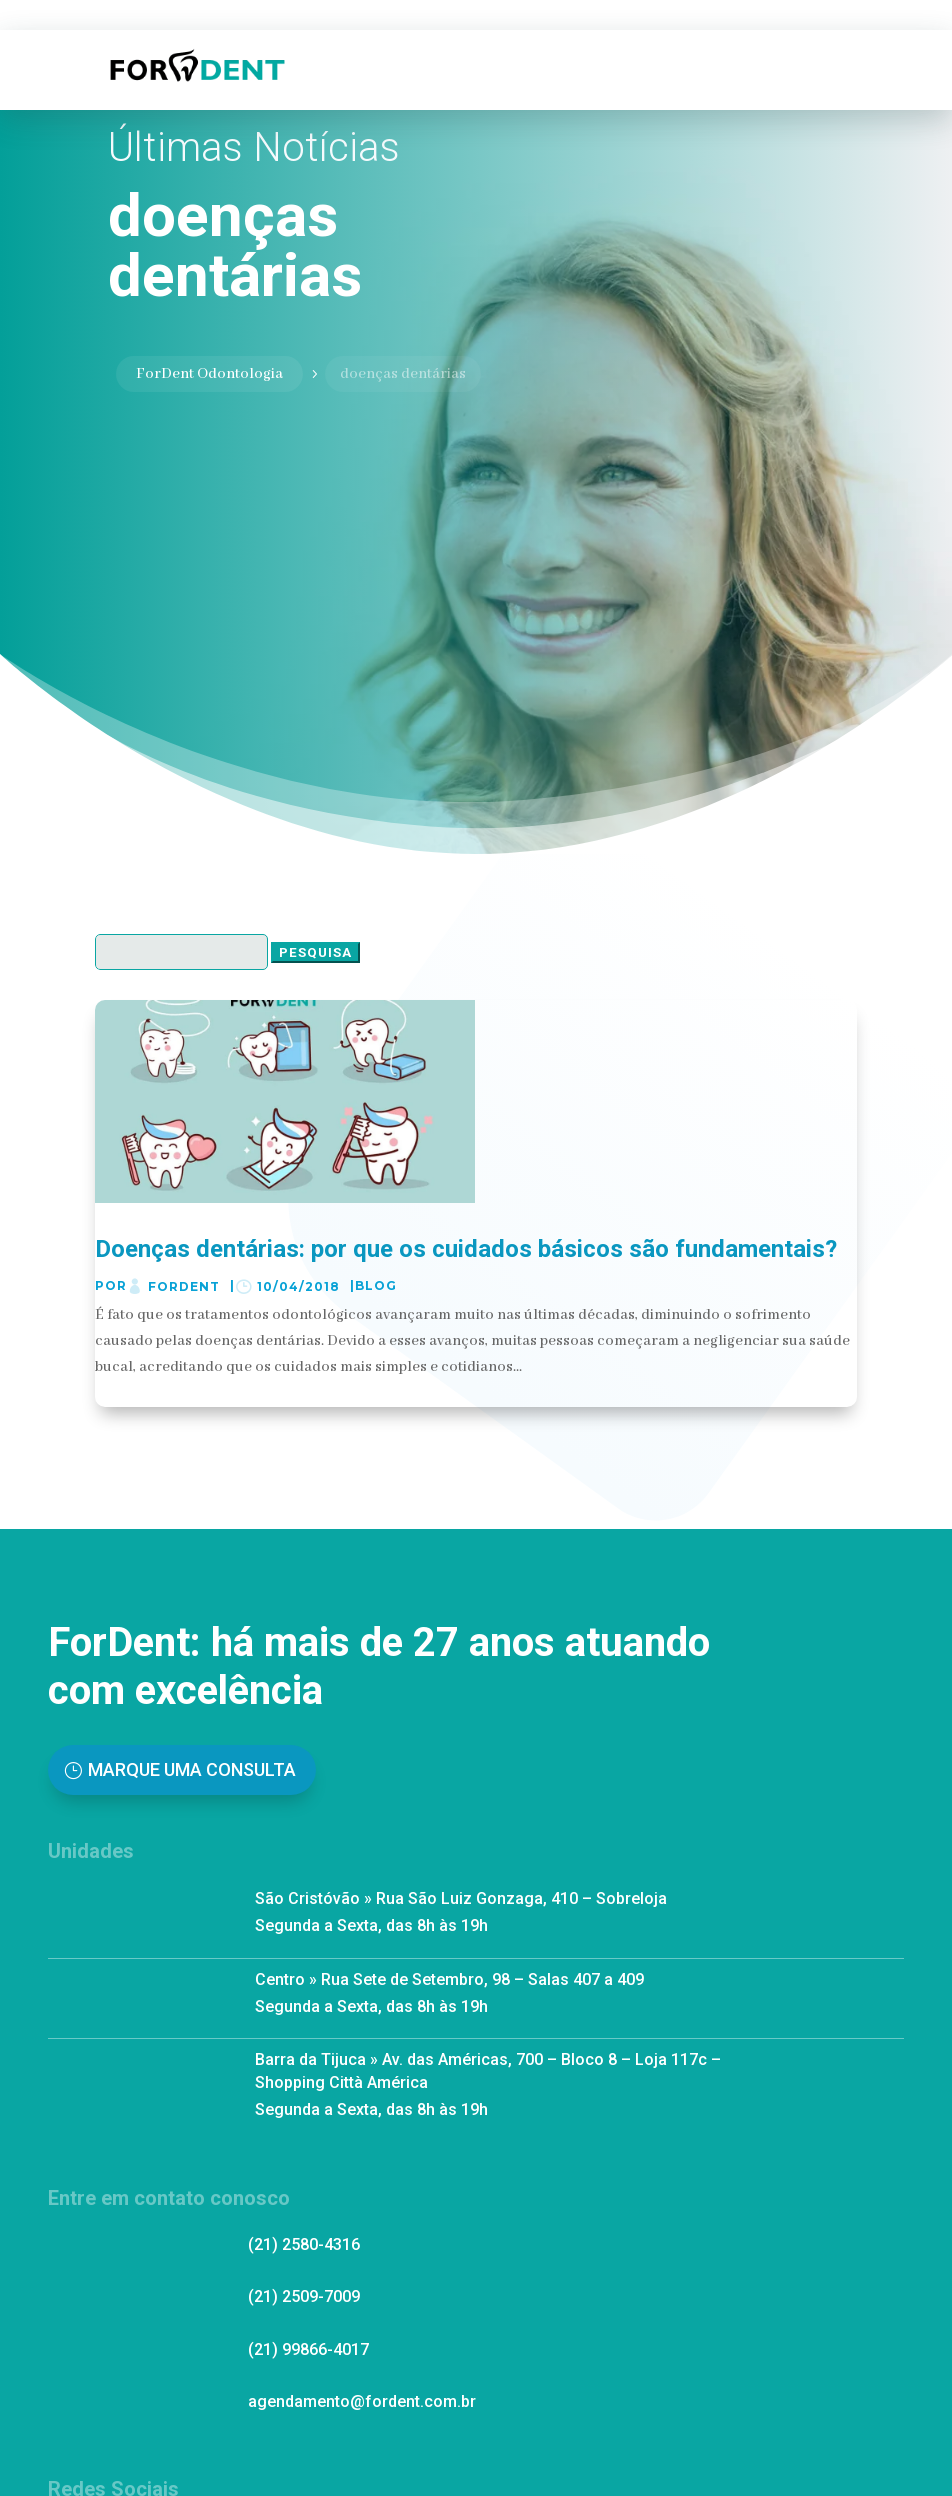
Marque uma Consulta (192, 1769)
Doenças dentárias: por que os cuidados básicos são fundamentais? (466, 1249)
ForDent (184, 1286)
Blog (376, 1285)
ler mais (130, 1392)
